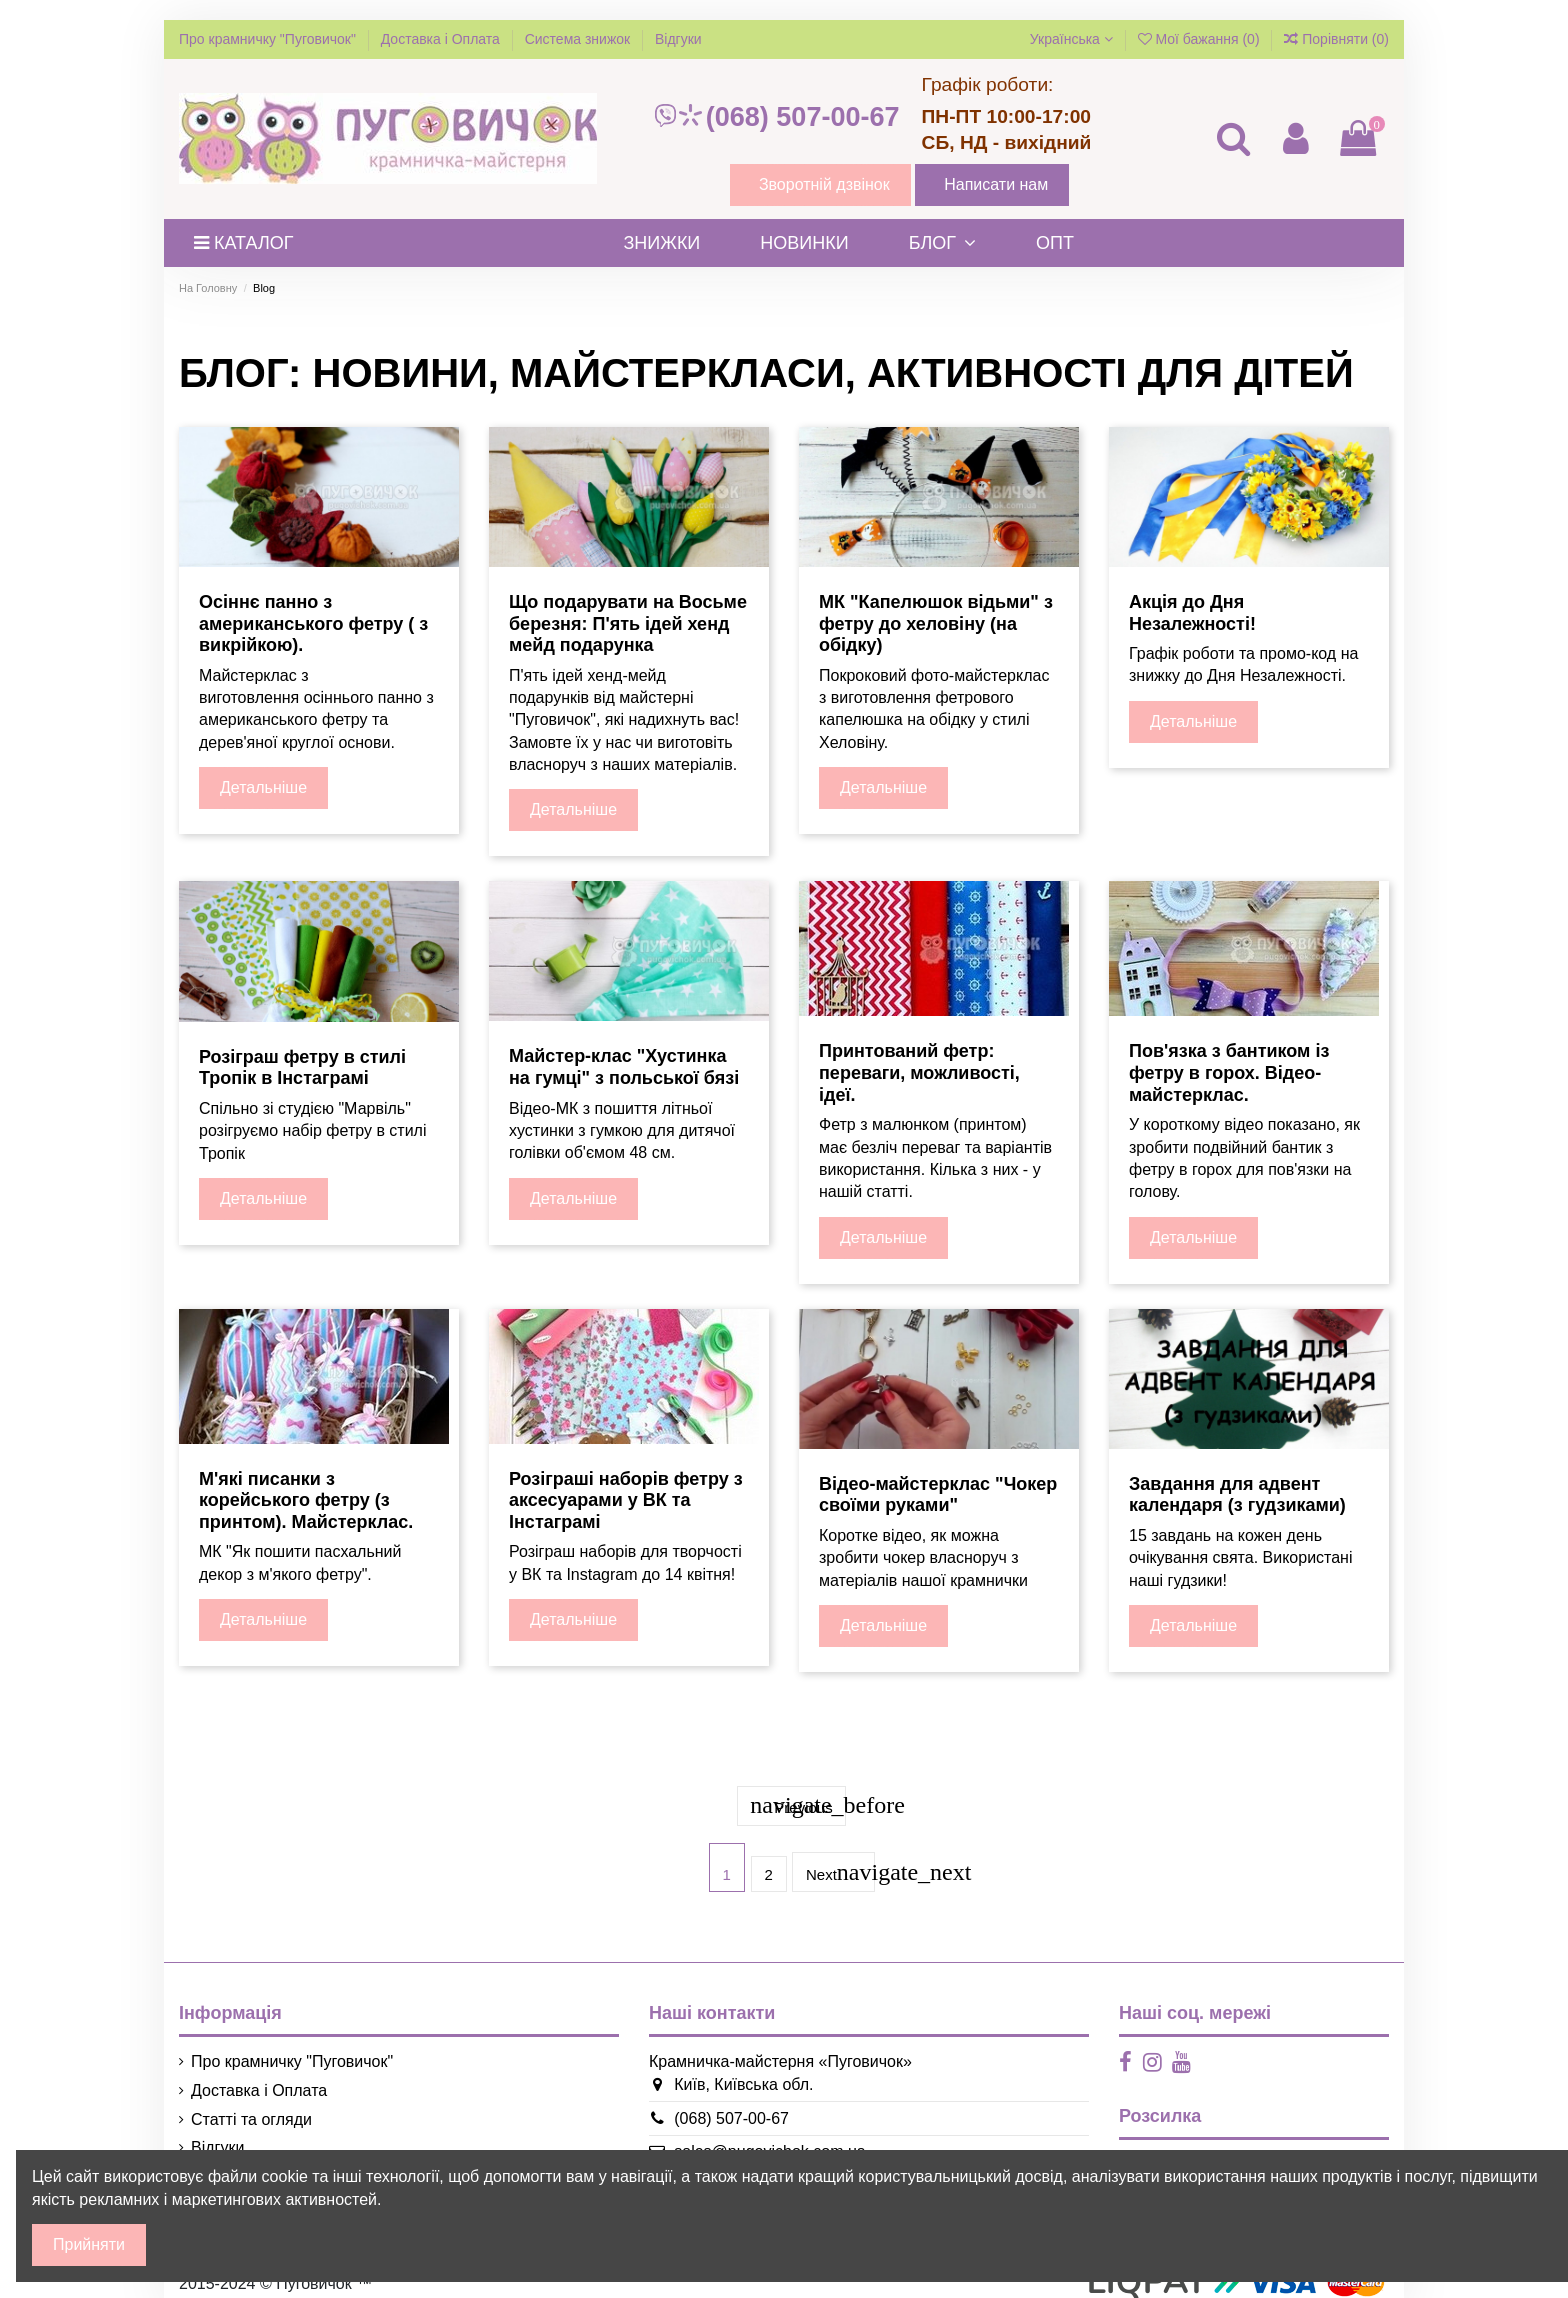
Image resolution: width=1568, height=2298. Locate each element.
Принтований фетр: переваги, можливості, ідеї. (919, 1072)
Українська (1071, 39)
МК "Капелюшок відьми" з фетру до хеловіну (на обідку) (936, 623)
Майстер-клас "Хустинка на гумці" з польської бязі (624, 1067)
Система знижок (579, 39)
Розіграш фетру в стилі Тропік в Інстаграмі (302, 1068)
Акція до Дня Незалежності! (1192, 613)
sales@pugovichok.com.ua (763, 2139)
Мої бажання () (1201, 39)
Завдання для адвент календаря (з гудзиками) (1237, 1495)
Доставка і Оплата (442, 39)
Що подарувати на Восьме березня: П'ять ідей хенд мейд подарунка (628, 623)
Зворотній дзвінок (824, 184)
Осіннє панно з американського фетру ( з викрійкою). (313, 623)
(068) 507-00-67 (776, 117)
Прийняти (89, 2244)
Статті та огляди (251, 2106)
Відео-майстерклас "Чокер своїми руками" (938, 1495)
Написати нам (996, 184)
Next (841, 1863)
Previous (797, 1800)
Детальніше (263, 787)
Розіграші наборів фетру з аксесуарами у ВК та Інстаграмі (626, 1500)
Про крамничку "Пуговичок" (269, 39)
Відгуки (678, 39)
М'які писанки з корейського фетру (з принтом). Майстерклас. (306, 1500)
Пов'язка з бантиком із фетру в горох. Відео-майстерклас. (1229, 1072)
